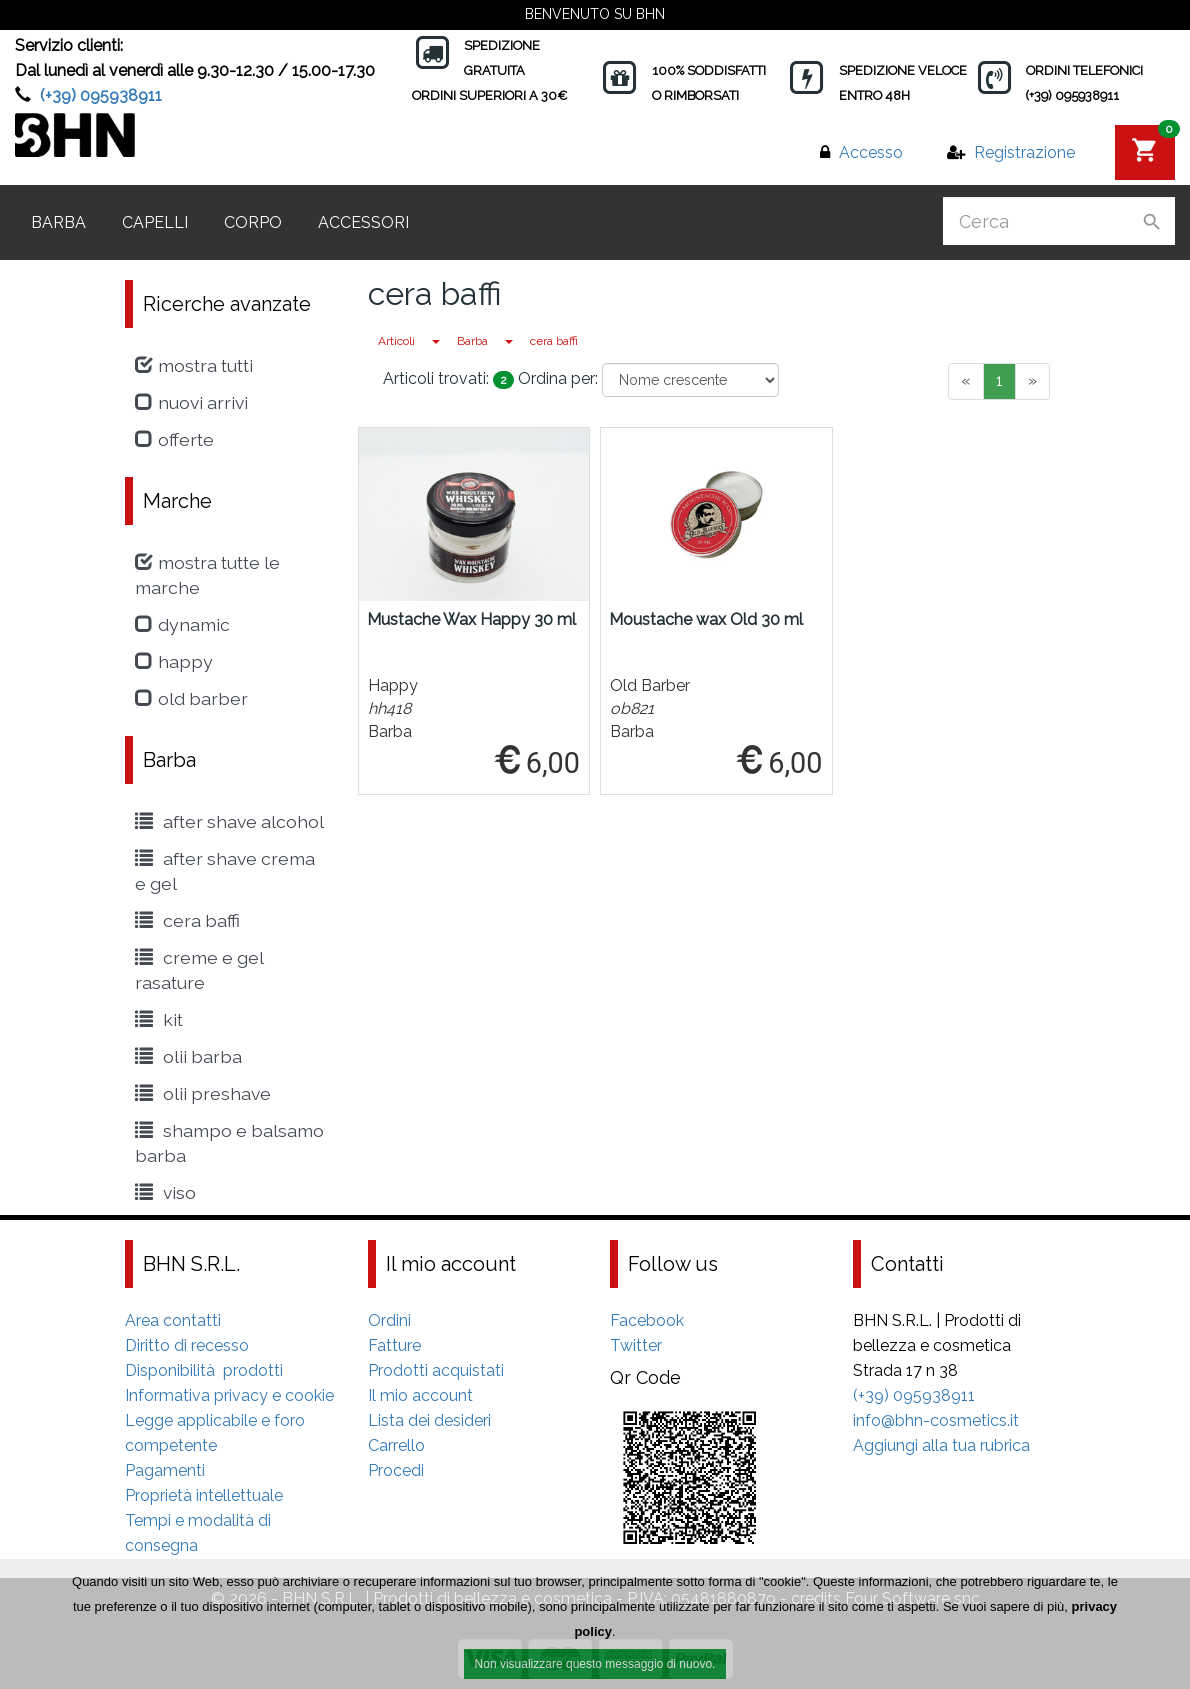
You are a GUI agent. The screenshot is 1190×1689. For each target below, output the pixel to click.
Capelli (155, 222)
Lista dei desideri (429, 1420)
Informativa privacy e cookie (229, 1395)
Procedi (396, 1470)
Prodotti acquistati (436, 1370)
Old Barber (191, 698)
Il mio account (420, 1395)
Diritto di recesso (187, 1345)
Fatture (394, 1345)
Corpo (253, 222)
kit (159, 1019)
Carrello (396, 1445)
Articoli (396, 341)
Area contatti (173, 1320)
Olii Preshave (203, 1093)
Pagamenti (165, 1470)
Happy (174, 661)
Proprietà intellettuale (204, 1495)
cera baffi (554, 341)
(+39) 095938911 (101, 95)
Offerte (174, 439)
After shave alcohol (229, 821)
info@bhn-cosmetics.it (936, 1420)
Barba (58, 222)
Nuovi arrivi (191, 402)
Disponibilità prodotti (204, 1370)
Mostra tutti (194, 365)
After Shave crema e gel (225, 871)
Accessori (363, 222)
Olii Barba (188, 1056)
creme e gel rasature (199, 970)
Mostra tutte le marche (207, 575)
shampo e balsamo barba (229, 1143)
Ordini (389, 1320)
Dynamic (182, 624)
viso (165, 1192)
